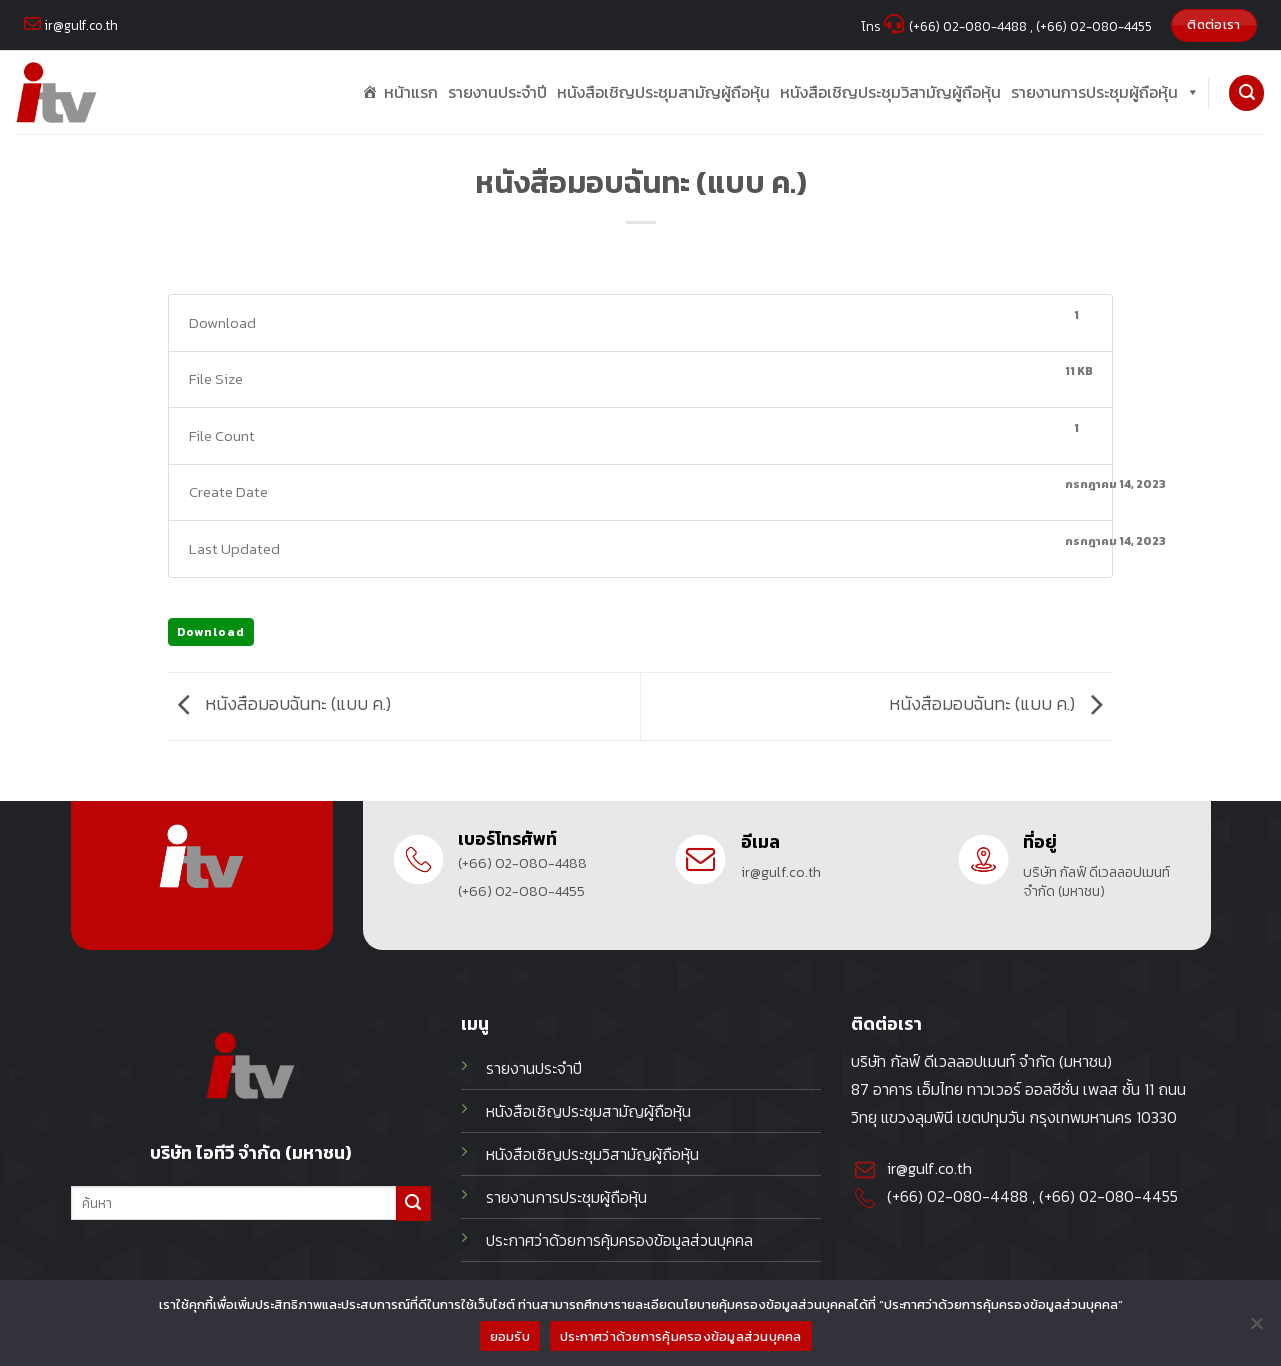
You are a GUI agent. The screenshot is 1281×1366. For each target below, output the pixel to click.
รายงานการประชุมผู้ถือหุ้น (1105, 92)
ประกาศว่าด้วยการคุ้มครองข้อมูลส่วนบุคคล (681, 1336)
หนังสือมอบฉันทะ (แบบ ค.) (279, 705)
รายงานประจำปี (497, 92)
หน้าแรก (411, 92)
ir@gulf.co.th (781, 872)
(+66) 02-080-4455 (521, 891)
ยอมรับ (510, 1336)
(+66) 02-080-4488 (522, 863)
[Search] (1246, 93)
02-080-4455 (1128, 1196)
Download (211, 632)
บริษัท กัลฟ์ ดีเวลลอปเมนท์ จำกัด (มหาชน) (1096, 882)
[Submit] (413, 1203)
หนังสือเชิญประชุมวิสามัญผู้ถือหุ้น (890, 92)
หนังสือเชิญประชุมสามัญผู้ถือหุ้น (663, 92)
